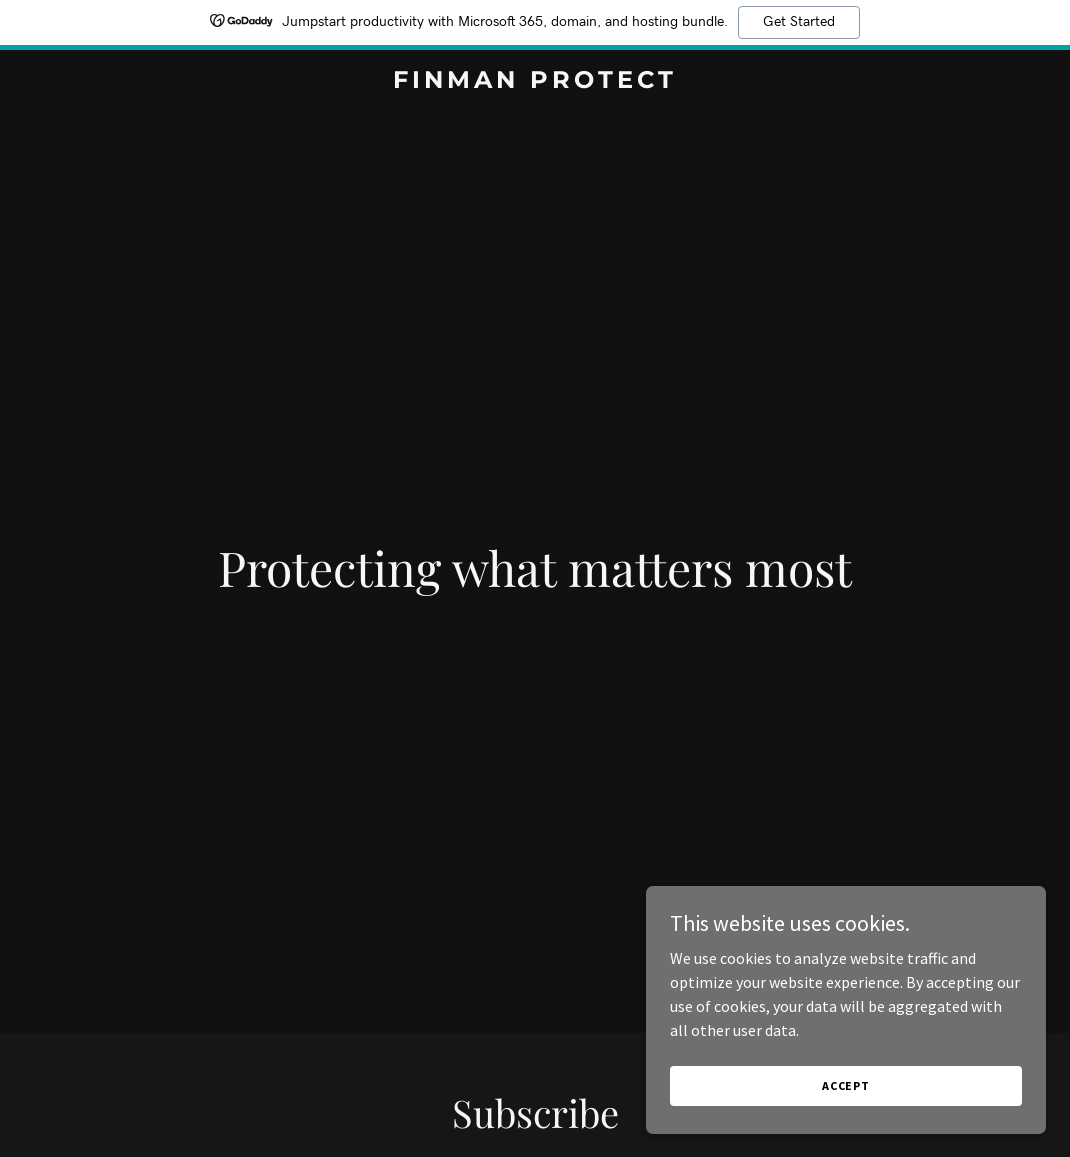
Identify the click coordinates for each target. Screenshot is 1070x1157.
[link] (535, 82)
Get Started (799, 22)
